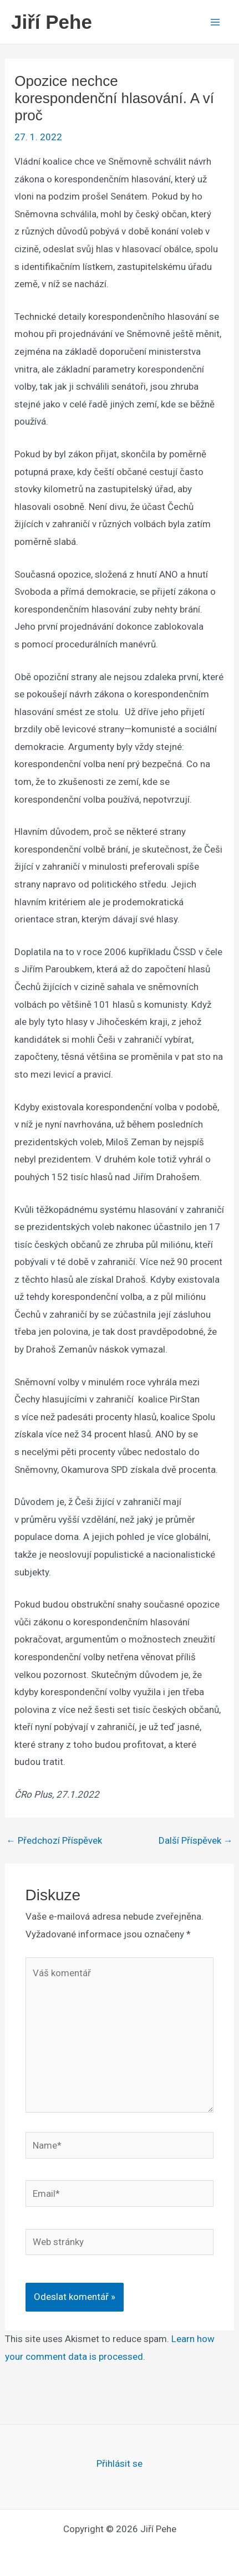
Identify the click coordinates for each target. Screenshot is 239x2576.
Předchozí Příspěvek (54, 1840)
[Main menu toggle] (215, 22)
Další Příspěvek (196, 1840)
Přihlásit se (119, 2463)
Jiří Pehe (51, 22)
